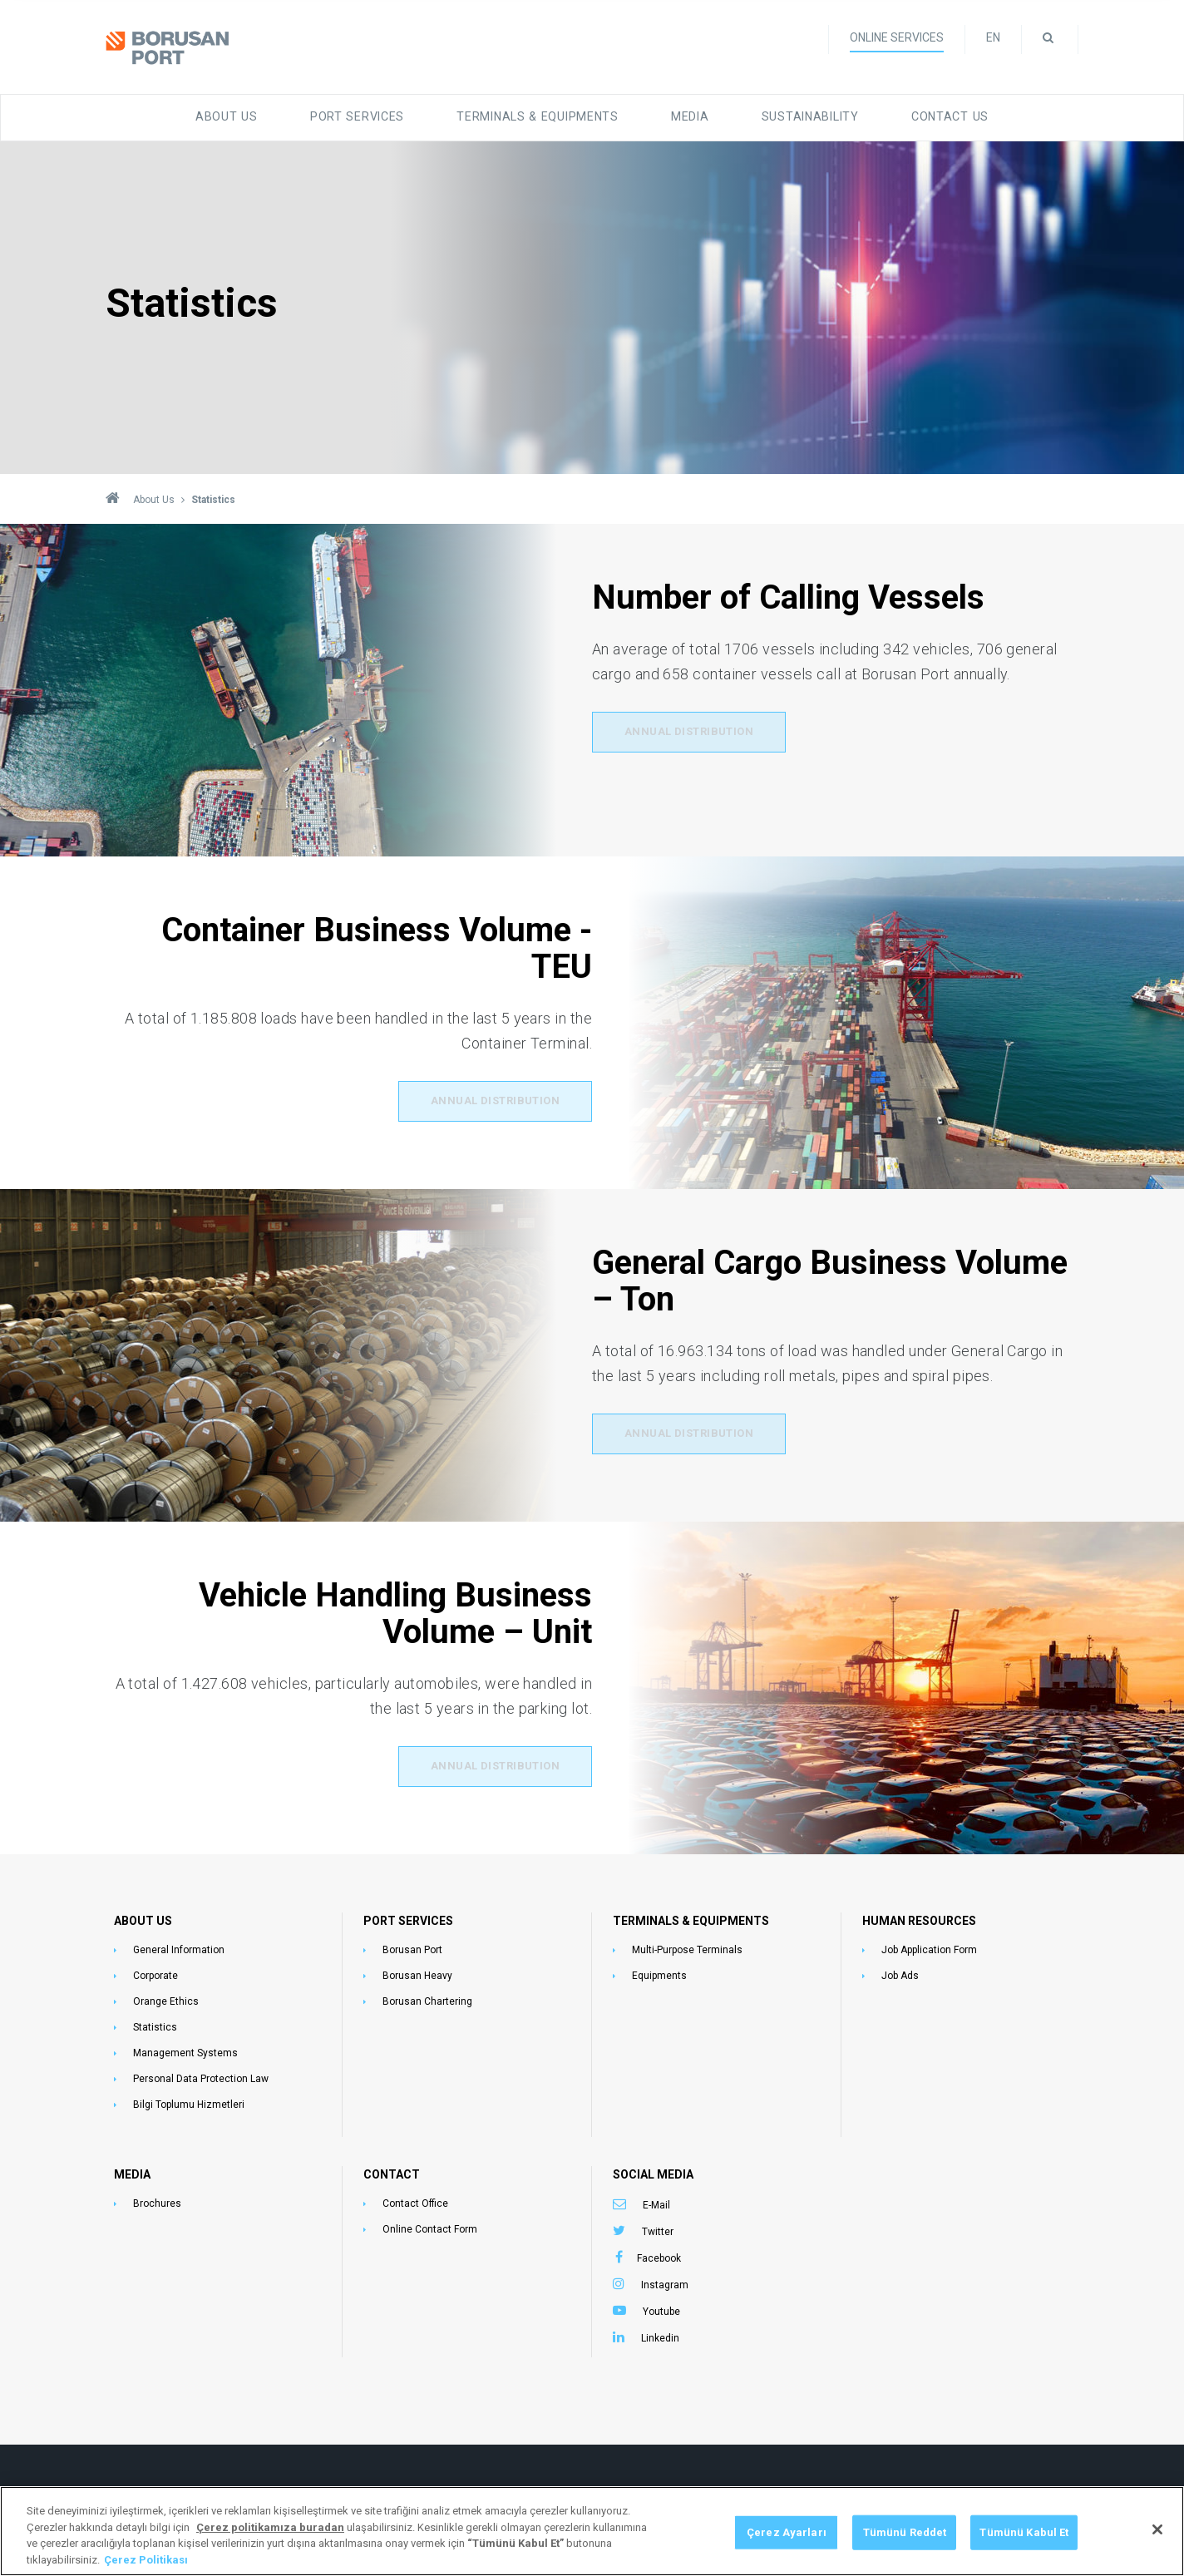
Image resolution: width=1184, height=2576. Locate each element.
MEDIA (132, 2171)
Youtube (661, 2308)
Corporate (155, 1972)
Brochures (157, 2200)
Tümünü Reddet (905, 2558)
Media (683, 114)
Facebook (659, 2255)
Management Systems (185, 2049)
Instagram (664, 2281)
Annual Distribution (690, 732)
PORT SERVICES (408, 1917)
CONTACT (391, 2171)
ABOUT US (143, 1917)
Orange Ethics (166, 1998)
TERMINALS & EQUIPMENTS (691, 1917)
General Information (178, 1946)
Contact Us (932, 114)
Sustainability (799, 114)
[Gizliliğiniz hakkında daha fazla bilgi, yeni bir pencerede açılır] (270, 2553)
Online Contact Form (429, 2226)
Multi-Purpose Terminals (687, 1946)
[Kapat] (1157, 2555)
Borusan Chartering (427, 1998)
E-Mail (656, 2202)
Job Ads (900, 1972)
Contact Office (415, 2200)
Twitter (657, 2228)
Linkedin (660, 2335)
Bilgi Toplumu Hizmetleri (188, 2101)
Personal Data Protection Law (201, 2075)
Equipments (659, 1972)
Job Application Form (929, 1946)
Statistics (155, 2024)
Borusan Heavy (417, 1972)
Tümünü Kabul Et (1023, 2558)
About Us (246, 114)
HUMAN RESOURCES (919, 1917)
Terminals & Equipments (537, 114)
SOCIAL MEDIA (653, 2171)
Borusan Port (412, 1946)
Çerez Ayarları (786, 2558)
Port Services (369, 114)
